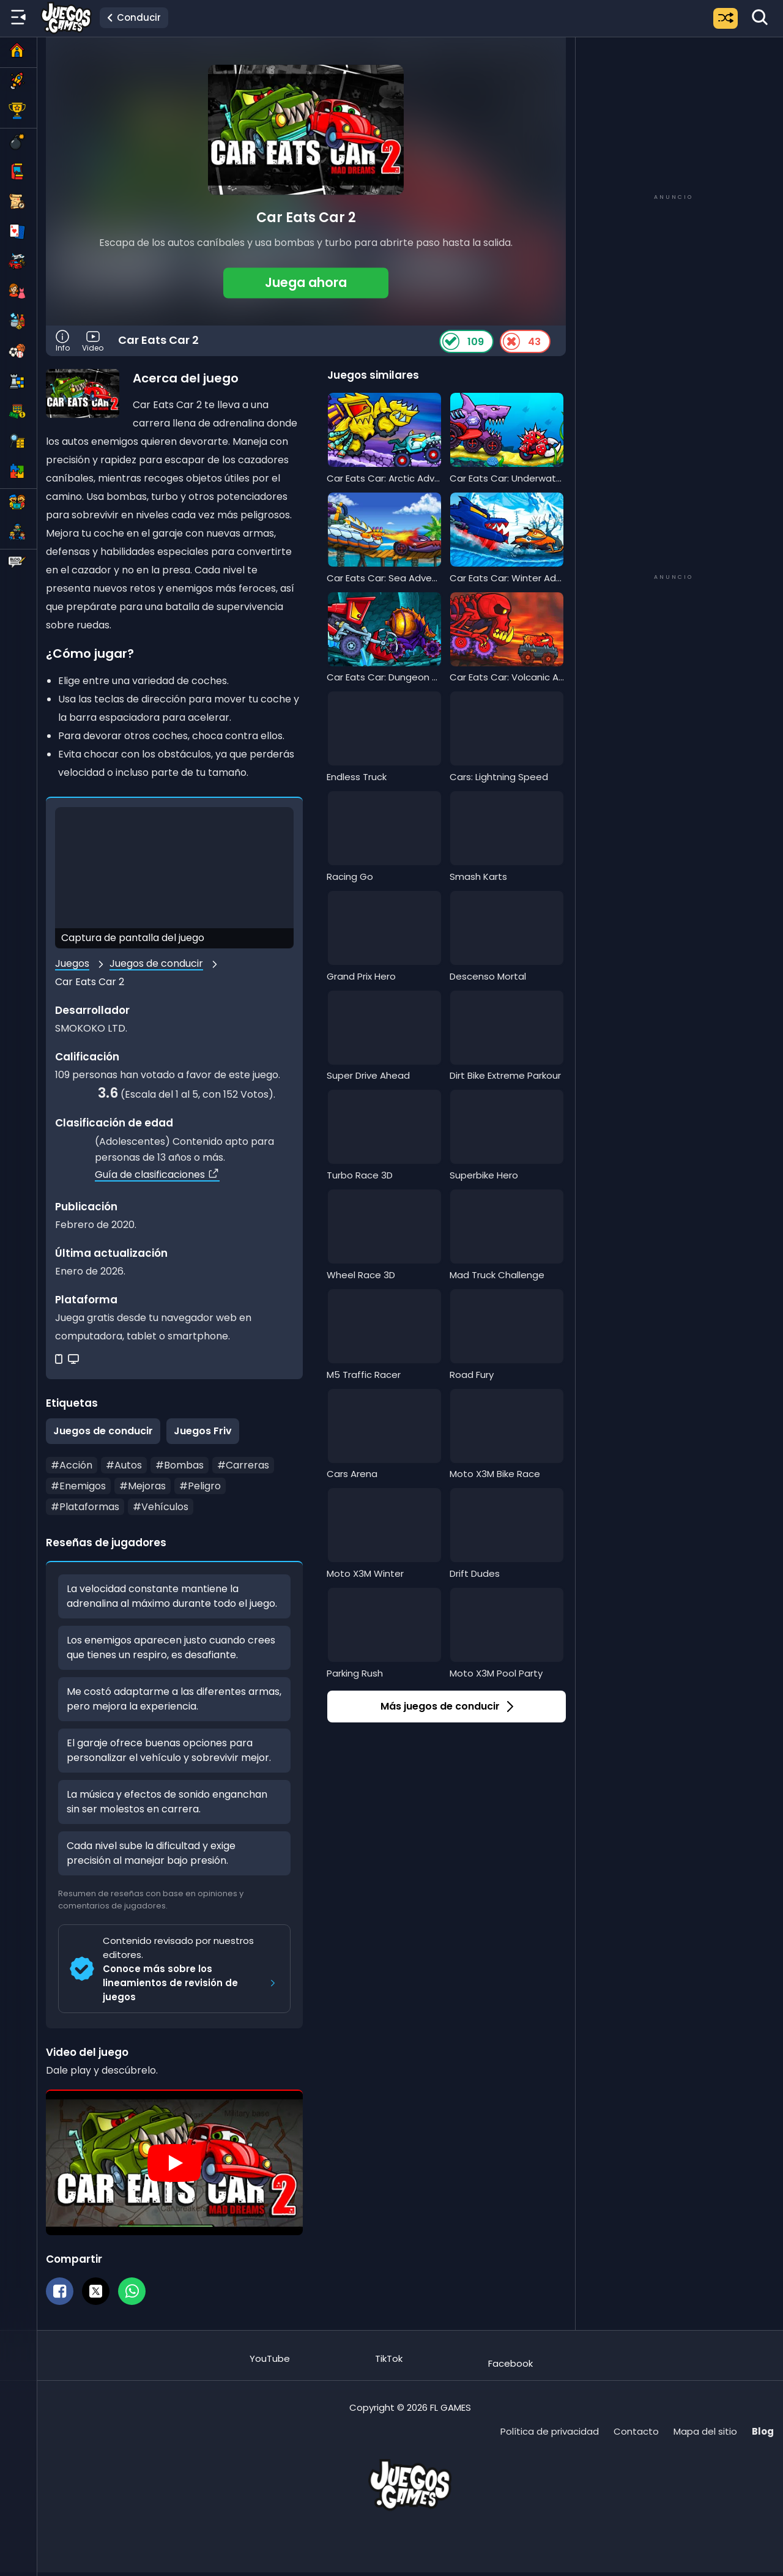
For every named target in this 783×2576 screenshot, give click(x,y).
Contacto (636, 2431)
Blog (763, 2431)
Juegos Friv (203, 1431)
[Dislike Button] (511, 341)
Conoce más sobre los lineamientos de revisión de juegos (191, 1982)
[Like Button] (451, 341)
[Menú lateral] (18, 18)
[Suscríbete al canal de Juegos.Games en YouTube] (270, 2352)
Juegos (72, 963)
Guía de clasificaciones (157, 1174)
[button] (305, 282)
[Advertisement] (673, 113)
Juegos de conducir (156, 963)
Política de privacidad (549, 2431)
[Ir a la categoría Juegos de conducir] (134, 17)
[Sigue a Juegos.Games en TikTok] (389, 2352)
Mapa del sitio (705, 2431)
